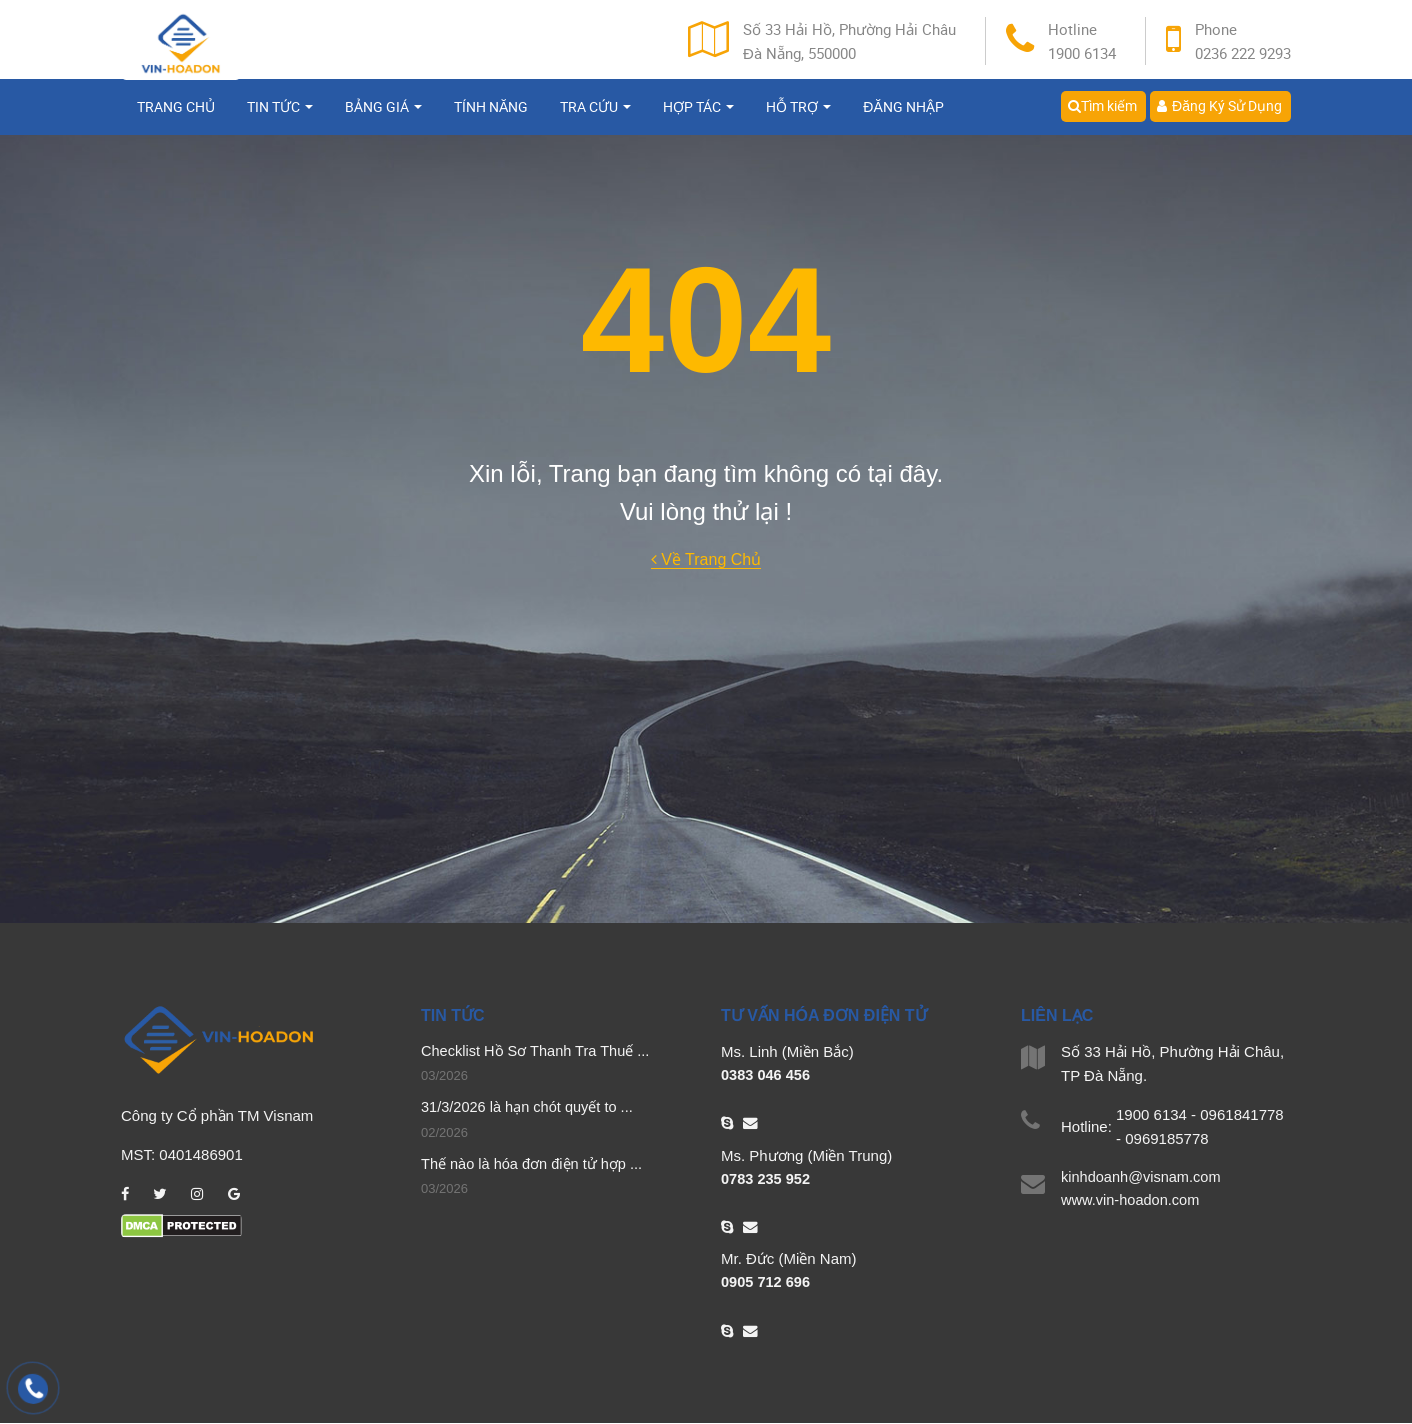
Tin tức (280, 117)
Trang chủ (176, 117)
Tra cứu (595, 117)
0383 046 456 (767, 1075)
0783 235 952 (767, 1179)
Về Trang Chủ (706, 559)
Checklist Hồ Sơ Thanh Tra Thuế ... (538, 1051)
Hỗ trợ (798, 117)
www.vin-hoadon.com (1132, 1201)
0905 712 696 (767, 1283)
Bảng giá (383, 117)
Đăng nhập (903, 117)
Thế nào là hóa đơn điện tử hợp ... (534, 1165)
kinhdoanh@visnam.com (1143, 1177)
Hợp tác (698, 117)
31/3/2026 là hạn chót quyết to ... (530, 1108)
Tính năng (491, 117)
